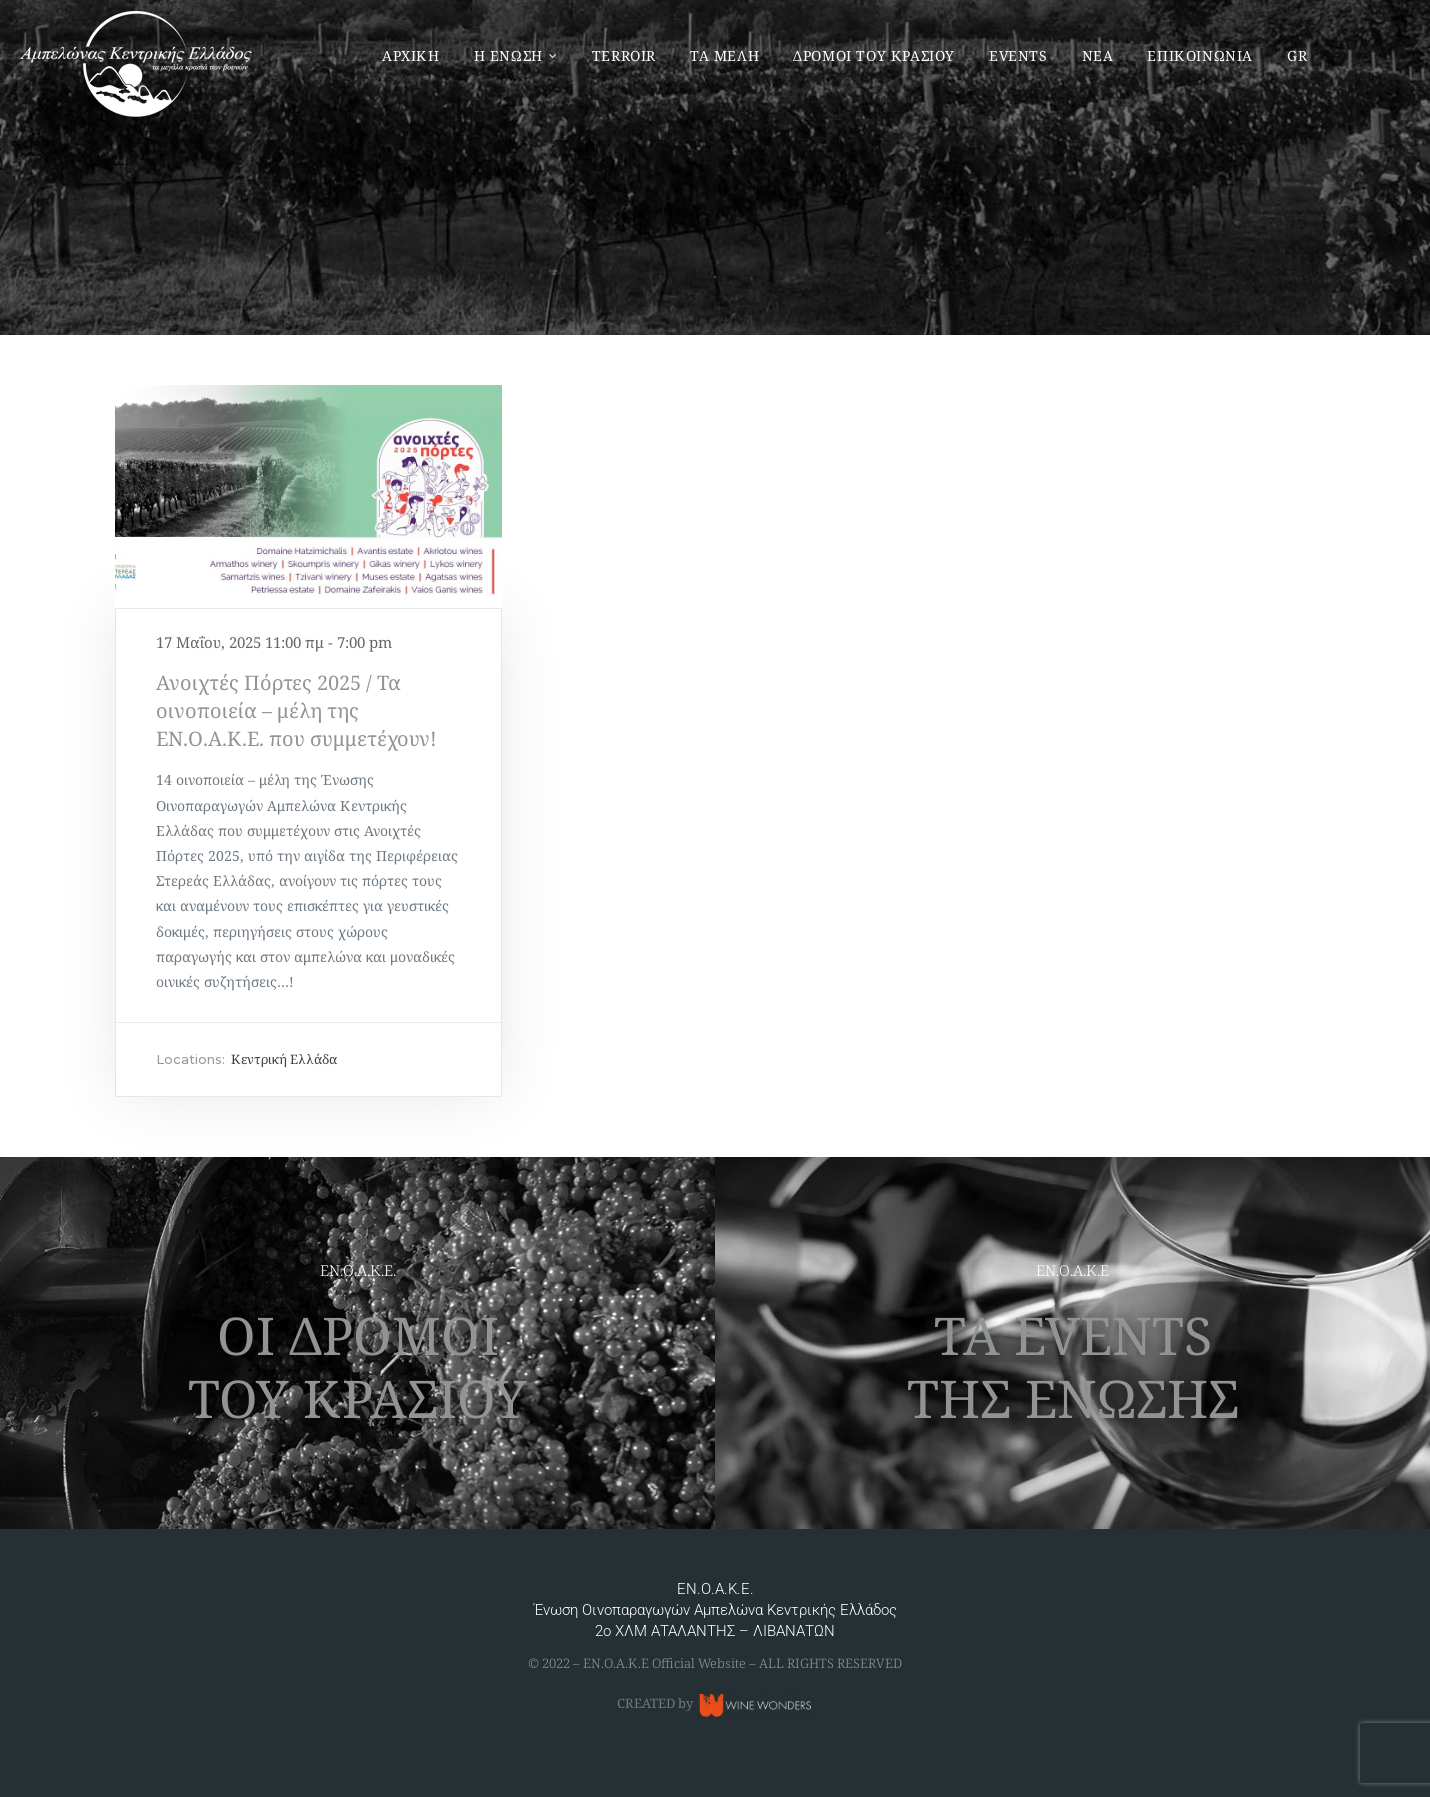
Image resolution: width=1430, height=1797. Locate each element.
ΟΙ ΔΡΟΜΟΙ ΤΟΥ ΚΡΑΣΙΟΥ (357, 1365)
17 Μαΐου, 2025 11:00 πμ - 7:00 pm (274, 642)
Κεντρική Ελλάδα (284, 1059)
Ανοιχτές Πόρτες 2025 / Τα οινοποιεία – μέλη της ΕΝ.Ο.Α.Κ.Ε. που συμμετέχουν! (296, 710)
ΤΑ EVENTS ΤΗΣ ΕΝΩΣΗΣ (1073, 1365)
